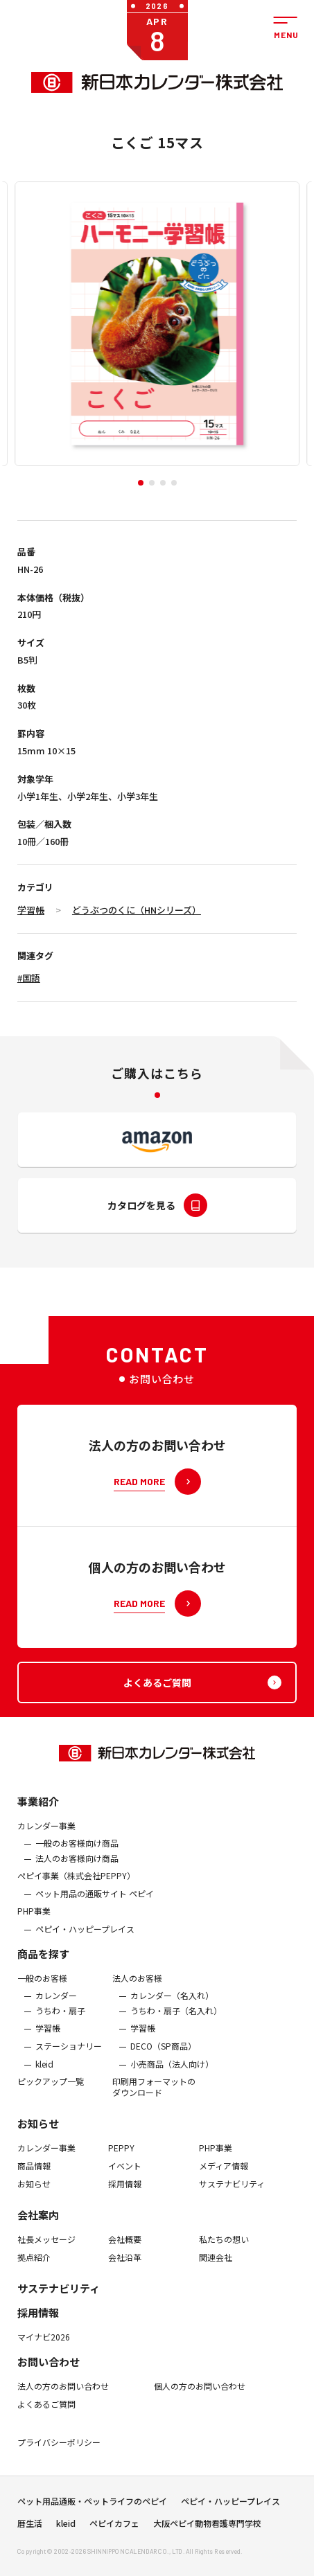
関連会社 (215, 2266)
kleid (44, 2072)
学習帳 (30, 909)
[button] (140, 483)
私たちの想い (224, 2248)
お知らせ (38, 2132)
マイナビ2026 (43, 2346)
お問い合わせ (48, 2370)
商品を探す (43, 1962)
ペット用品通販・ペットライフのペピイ (92, 2505)
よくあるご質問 (46, 2412)
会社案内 (38, 2224)
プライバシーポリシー (59, 2451)
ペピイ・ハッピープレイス (84, 1938)
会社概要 (124, 2248)
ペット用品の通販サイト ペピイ (94, 1902)
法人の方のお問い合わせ (63, 2395)
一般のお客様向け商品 (77, 1852)
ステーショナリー (68, 2055)
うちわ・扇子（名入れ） (176, 2019)
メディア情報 (223, 2174)
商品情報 (34, 2174)
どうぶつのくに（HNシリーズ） (136, 909)
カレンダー (56, 2004)
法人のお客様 (137, 1987)
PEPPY (121, 2156)
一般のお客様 (42, 1987)
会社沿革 (124, 2266)
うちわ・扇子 (60, 2019)
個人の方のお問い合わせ (199, 2395)
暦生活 (29, 2527)
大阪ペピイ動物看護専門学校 (207, 2527)
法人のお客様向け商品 (77, 1867)
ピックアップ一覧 (50, 2090)
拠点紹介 (34, 2266)
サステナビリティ (232, 2192)
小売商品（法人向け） (171, 2072)
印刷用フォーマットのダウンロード (153, 2095)
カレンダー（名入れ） (171, 2004)
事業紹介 (38, 1809)
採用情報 (124, 2192)
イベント (124, 2174)
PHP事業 (34, 1920)
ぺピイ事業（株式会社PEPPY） (76, 1884)
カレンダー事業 (46, 1834)
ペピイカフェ (114, 2527)
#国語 (28, 977)
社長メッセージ (46, 2248)
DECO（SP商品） (163, 2055)
